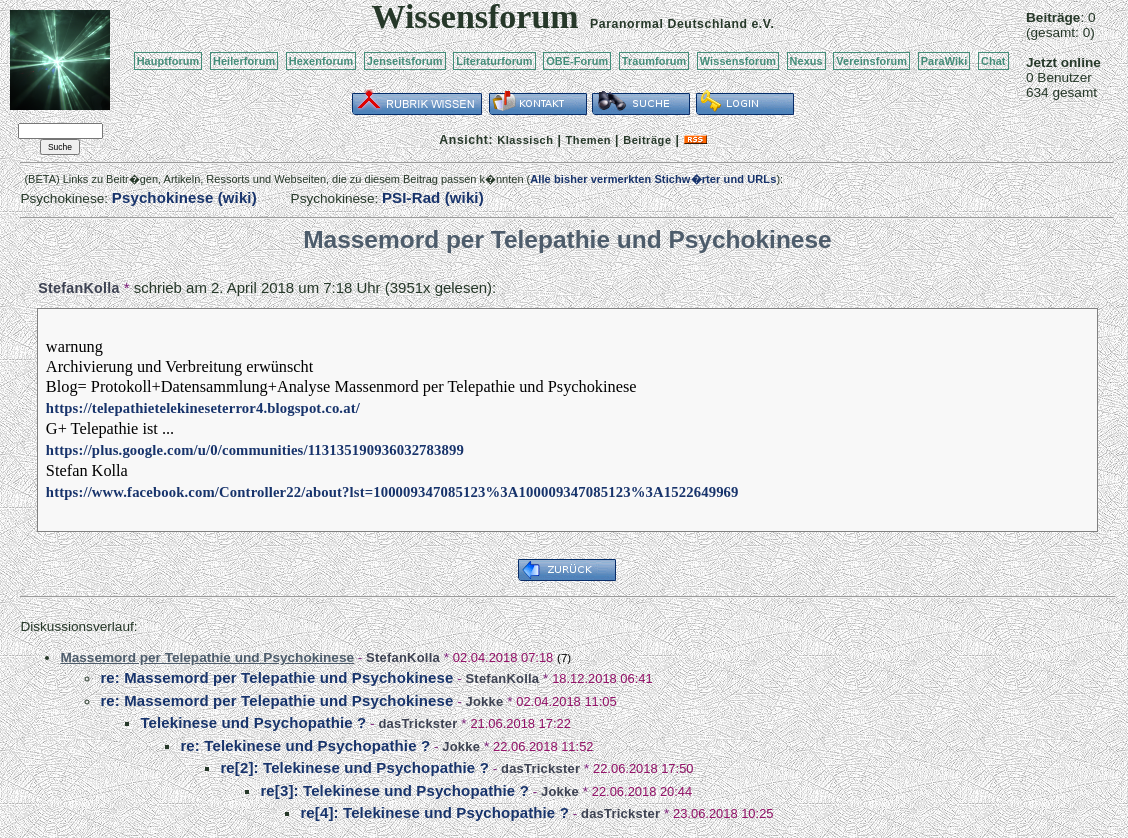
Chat (993, 61)
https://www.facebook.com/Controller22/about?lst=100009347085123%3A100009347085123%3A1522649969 (392, 492)
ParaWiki (944, 61)
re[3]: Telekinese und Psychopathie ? (394, 790)
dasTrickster (417, 723)
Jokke (484, 701)
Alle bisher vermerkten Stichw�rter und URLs (653, 179)
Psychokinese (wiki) (184, 197)
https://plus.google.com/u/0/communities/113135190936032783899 (255, 450)
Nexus (806, 61)
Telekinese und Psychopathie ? (253, 722)
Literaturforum (494, 61)
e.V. (762, 24)
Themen (588, 140)
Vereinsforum (871, 61)
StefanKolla (78, 288)
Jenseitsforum (405, 61)
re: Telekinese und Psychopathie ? (305, 745)
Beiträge (647, 140)
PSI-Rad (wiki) (433, 197)
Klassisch (525, 140)
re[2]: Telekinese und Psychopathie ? (354, 767)
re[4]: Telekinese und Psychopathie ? (434, 812)
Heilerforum (244, 61)
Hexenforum (321, 61)
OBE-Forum (577, 61)
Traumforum (654, 61)
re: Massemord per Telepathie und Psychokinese (276, 677)
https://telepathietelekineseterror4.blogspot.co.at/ (203, 408)
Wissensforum (738, 61)
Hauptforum (168, 61)
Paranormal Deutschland (669, 24)
